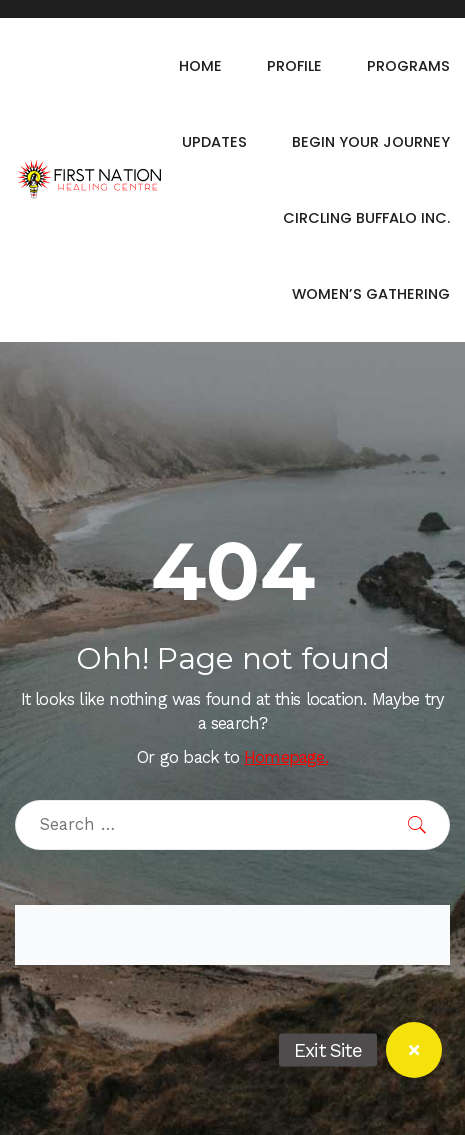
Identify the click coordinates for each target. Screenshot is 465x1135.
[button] (414, 1050)
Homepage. (286, 757)
